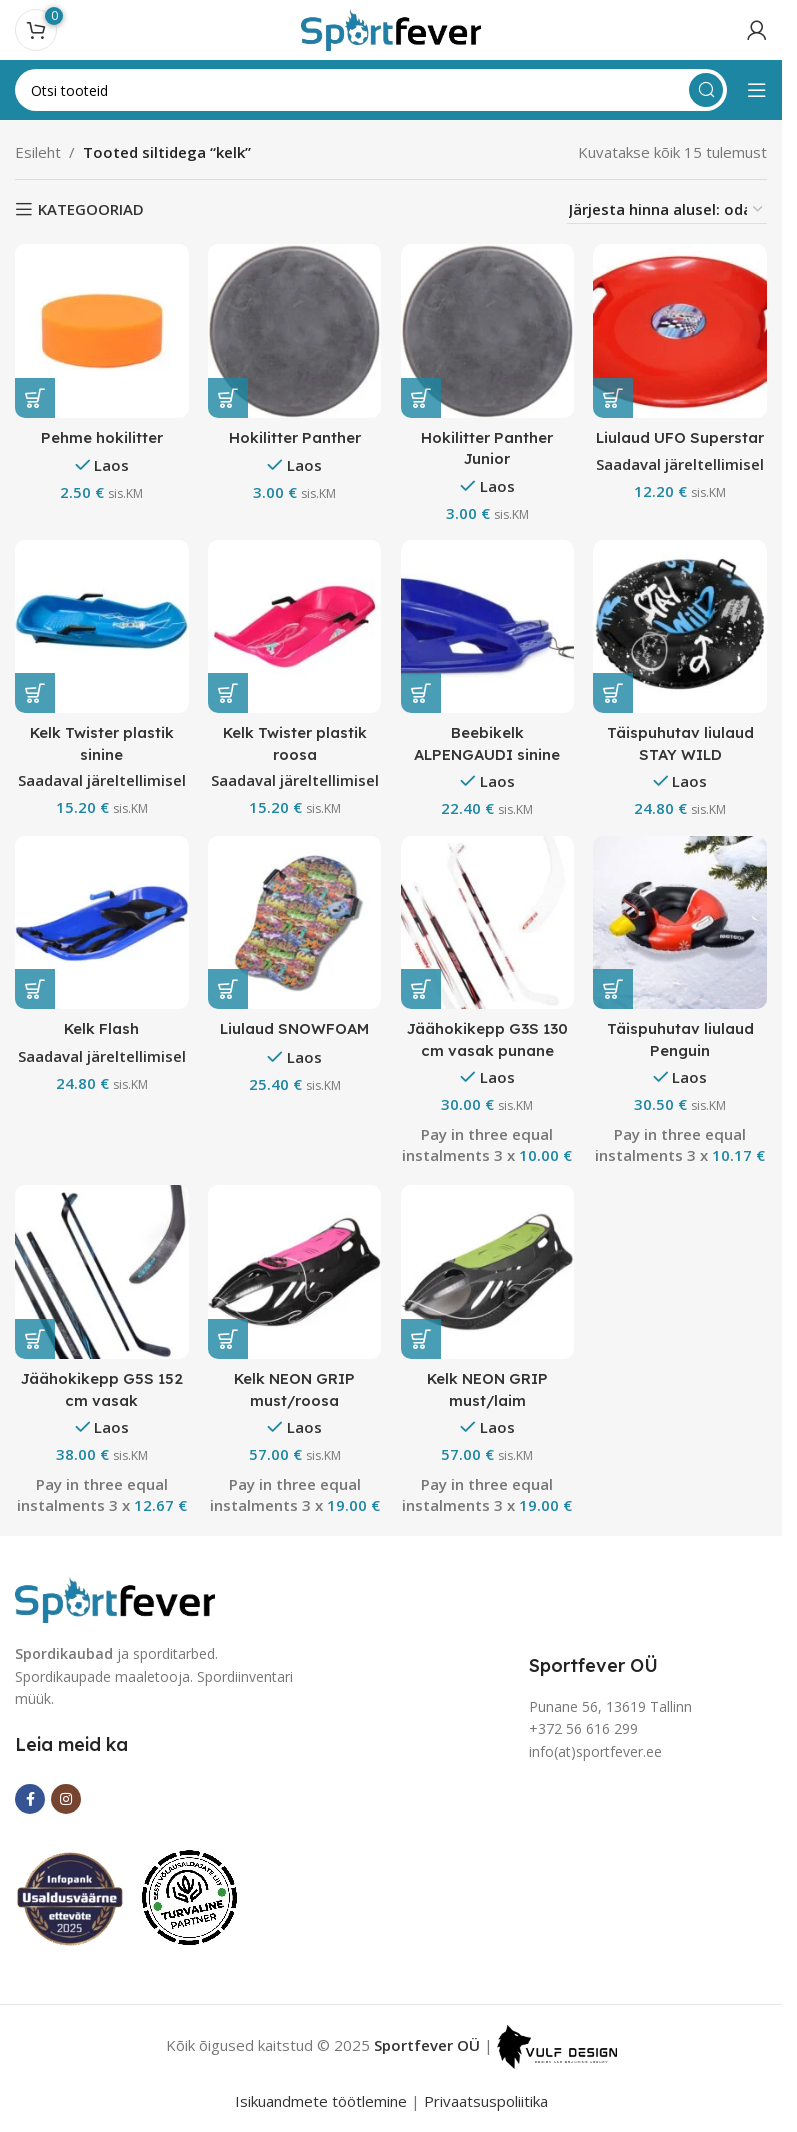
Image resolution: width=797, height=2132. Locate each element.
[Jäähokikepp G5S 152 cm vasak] (101, 1272)
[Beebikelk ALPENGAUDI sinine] (487, 626)
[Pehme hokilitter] (101, 330)
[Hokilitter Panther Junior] (487, 330)
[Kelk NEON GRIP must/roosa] (294, 1272)
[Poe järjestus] (667, 209)
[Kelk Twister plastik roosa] (294, 626)
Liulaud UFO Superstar (681, 436)
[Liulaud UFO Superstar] (680, 330)
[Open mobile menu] (757, 90)
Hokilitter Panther (295, 436)
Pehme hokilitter (102, 436)
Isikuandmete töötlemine (321, 2101)
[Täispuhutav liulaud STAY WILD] (680, 626)
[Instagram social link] (66, 1799)
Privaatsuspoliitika (486, 2101)
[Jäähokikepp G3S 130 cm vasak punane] (487, 922)
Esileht (38, 152)
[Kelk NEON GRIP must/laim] (487, 1272)
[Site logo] (391, 28)
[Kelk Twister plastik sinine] (101, 626)
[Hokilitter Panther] (294, 330)
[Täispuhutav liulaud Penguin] (680, 922)
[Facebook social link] (30, 1799)
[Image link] (115, 1598)
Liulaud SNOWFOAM (295, 1028)
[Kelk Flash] (101, 922)
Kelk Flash (102, 1028)
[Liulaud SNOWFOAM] (294, 922)
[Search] (371, 90)
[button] (35, 397)
